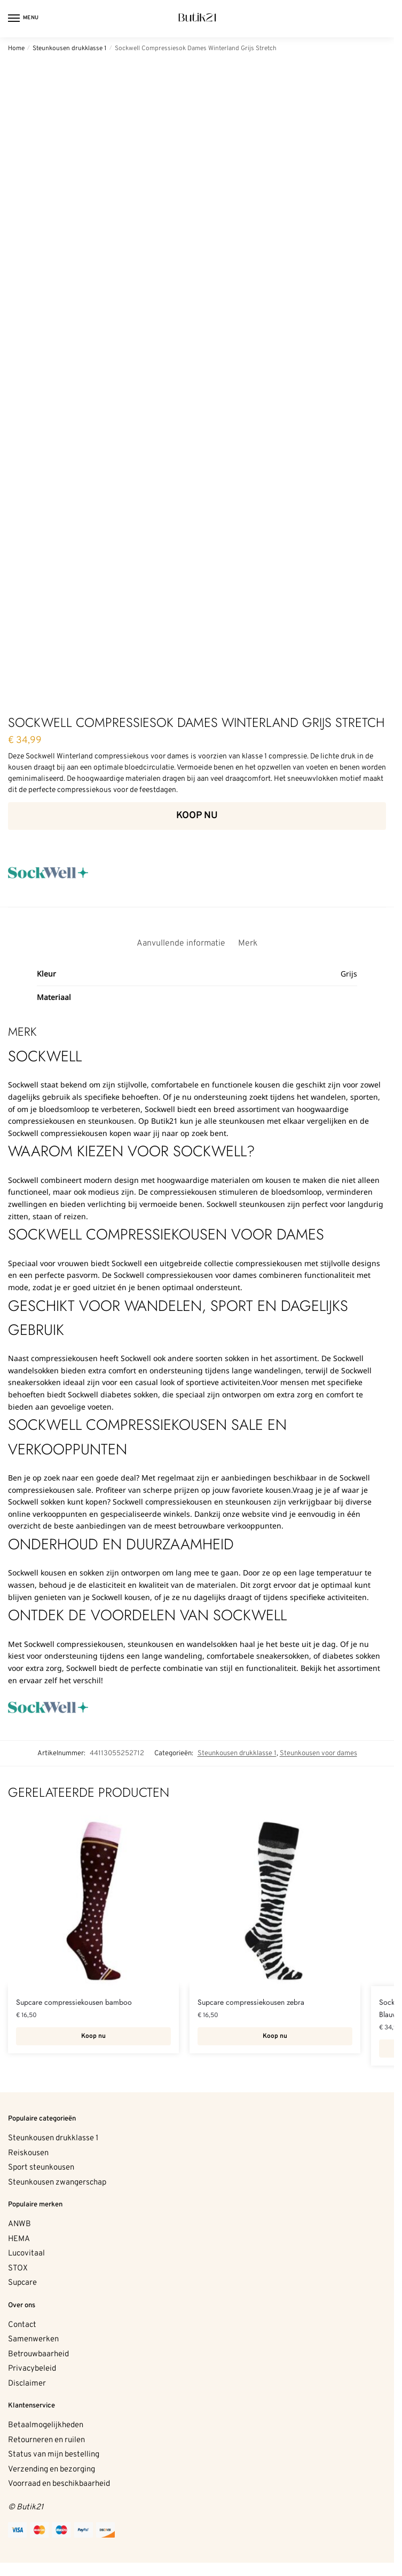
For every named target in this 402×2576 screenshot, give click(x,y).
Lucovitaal (26, 2254)
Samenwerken (33, 2339)
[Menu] (24, 19)
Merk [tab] (247, 943)
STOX (18, 2268)
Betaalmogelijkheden (45, 2425)
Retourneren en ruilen (46, 2440)
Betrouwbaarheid (38, 2354)
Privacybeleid (32, 2369)
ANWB (19, 2224)
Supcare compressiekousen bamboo (74, 2002)
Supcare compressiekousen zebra (251, 2002)
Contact (22, 2325)
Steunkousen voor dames (318, 1753)
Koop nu (197, 816)
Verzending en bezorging (51, 2470)
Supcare (22, 2283)
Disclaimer (27, 2384)
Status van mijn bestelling (53, 2455)
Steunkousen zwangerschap (57, 2183)
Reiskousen (28, 2153)
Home (16, 48)
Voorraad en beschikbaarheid (59, 2484)
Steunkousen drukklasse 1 (69, 48)
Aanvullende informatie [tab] (181, 943)
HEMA (19, 2239)
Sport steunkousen (41, 2168)
